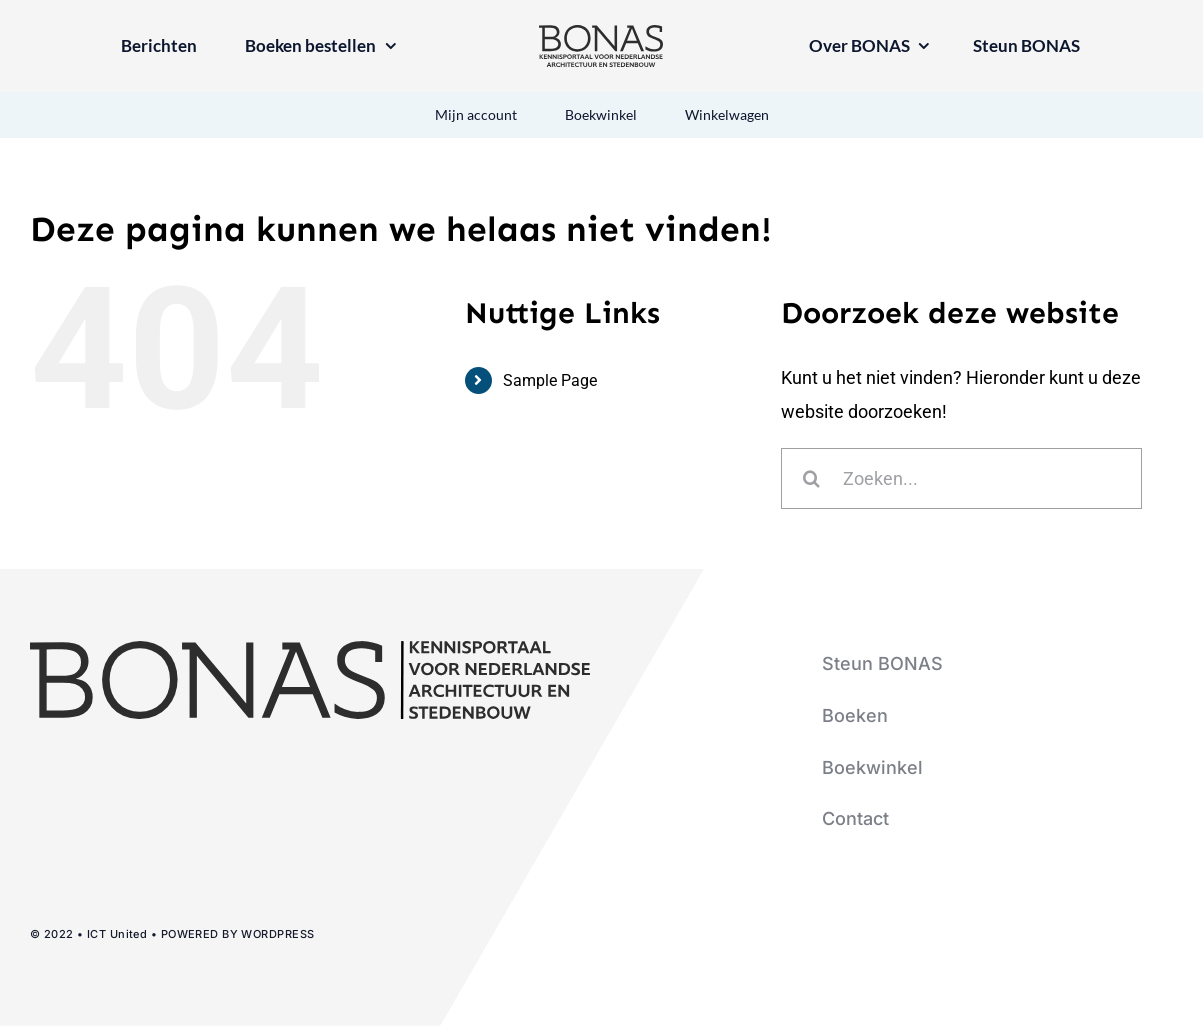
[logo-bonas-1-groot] (601, 33)
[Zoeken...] (961, 478)
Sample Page (550, 380)
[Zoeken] (811, 478)
